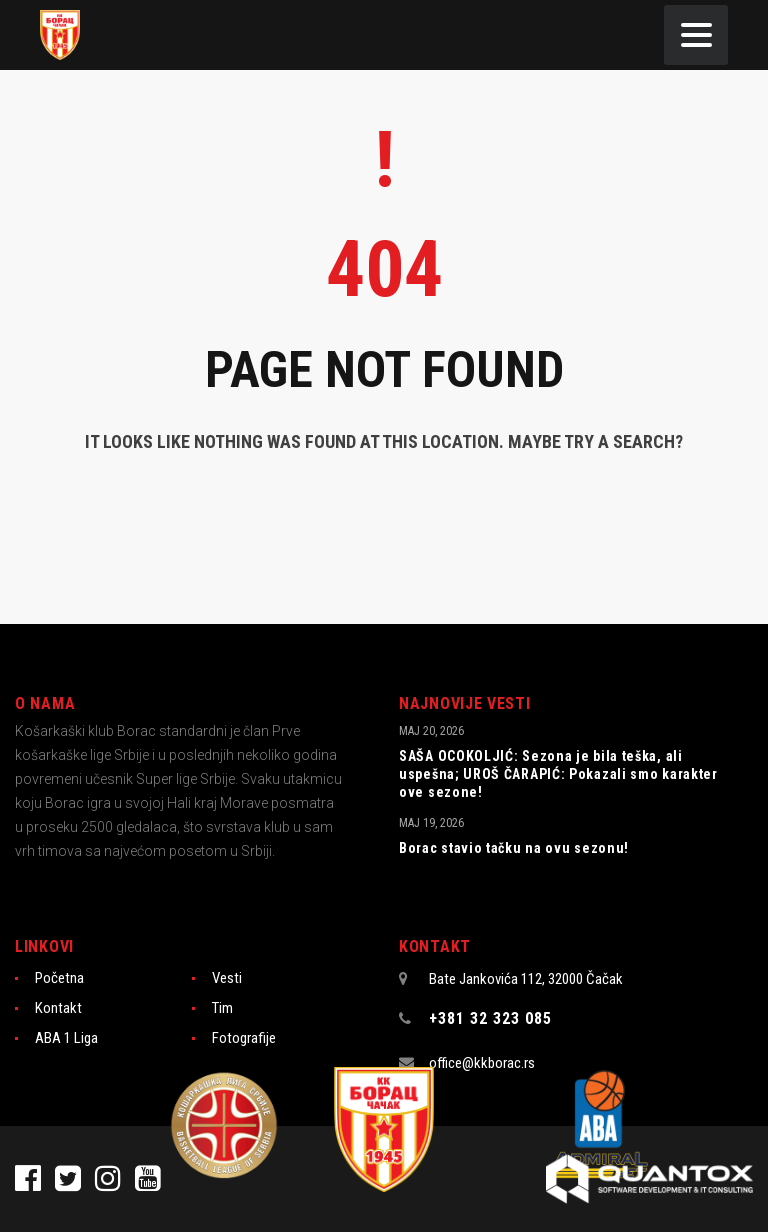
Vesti (227, 978)
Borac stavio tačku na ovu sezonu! (514, 848)
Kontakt (58, 1008)
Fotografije (244, 1038)
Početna (59, 978)
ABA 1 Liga (66, 1038)
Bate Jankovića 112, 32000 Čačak (526, 979)
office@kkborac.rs (482, 1063)
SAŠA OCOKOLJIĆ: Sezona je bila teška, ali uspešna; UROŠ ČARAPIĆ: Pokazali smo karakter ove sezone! (558, 774)
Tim (222, 1008)
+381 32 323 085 (490, 1018)
